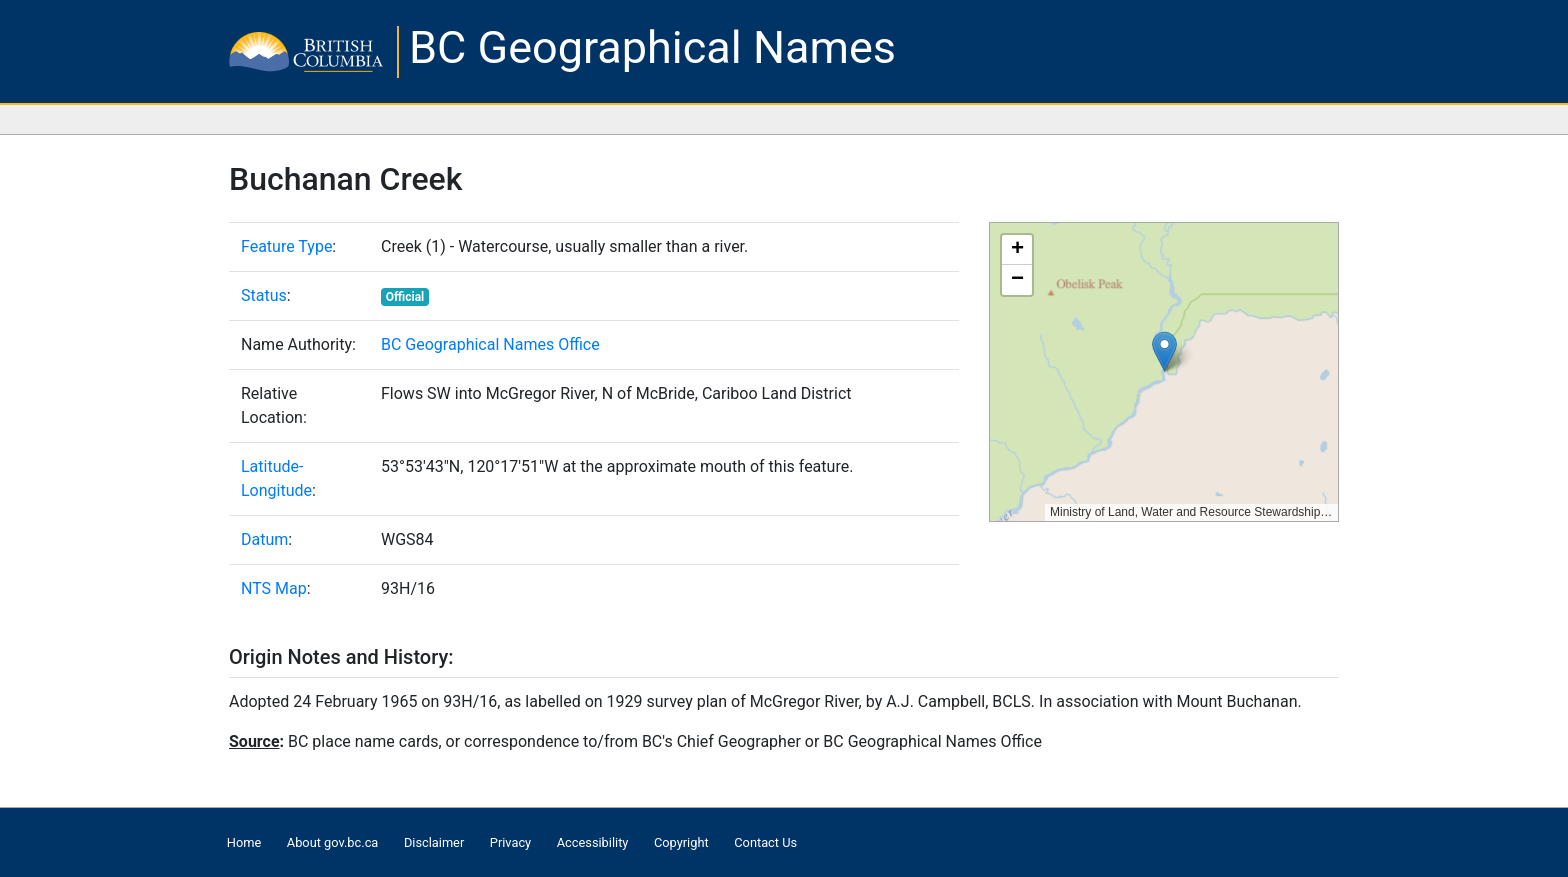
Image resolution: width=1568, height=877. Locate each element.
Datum (264, 539)
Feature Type (286, 246)
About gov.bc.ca (332, 842)
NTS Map (274, 588)
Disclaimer (434, 842)
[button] (1164, 351)
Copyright (681, 842)
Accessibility (593, 842)
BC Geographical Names (652, 47)
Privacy (510, 842)
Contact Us (765, 842)
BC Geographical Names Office (490, 344)
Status (264, 295)
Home (244, 842)
